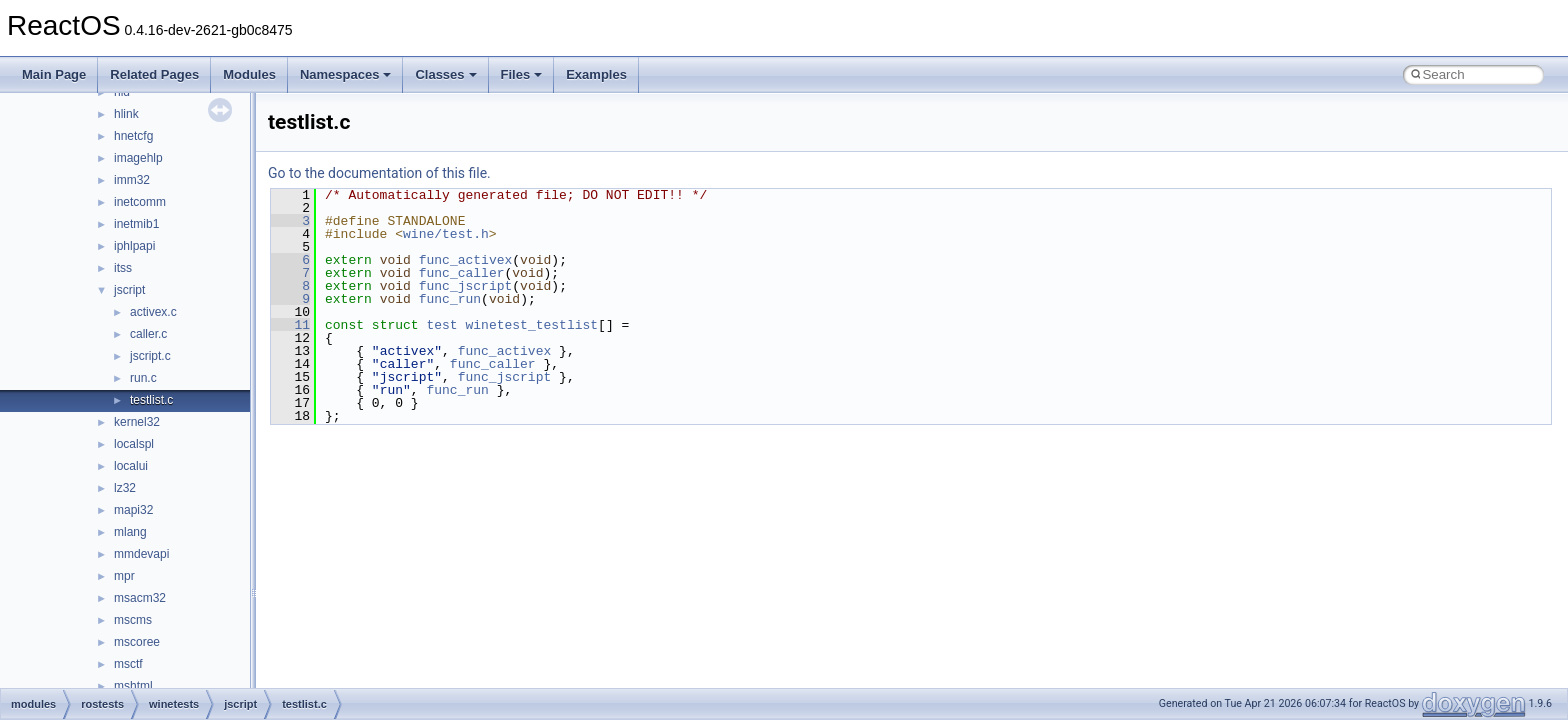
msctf (128, 664)
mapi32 (133, 510)
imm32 (132, 180)
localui (131, 466)
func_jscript (466, 286)
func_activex (466, 260)
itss (123, 268)
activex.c (153, 312)
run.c (143, 378)
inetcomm (140, 202)
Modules (249, 74)
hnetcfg (133, 136)
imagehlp (138, 158)
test (441, 325)
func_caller (462, 273)
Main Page (54, 74)
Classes (445, 74)
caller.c (148, 334)
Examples (596, 74)
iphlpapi (134, 246)
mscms (133, 620)
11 (290, 325)
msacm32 (140, 598)
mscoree (137, 642)
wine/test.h (446, 234)
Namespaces (346, 74)
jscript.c (150, 356)
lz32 (125, 488)
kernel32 (137, 422)
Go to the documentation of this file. (379, 173)
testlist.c (151, 400)
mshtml (133, 686)
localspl (134, 444)
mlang (130, 532)
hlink (126, 114)
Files (522, 74)
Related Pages (154, 74)
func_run (450, 299)
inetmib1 (136, 224)
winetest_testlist (531, 325)
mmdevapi (141, 554)
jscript (129, 290)
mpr (124, 576)
